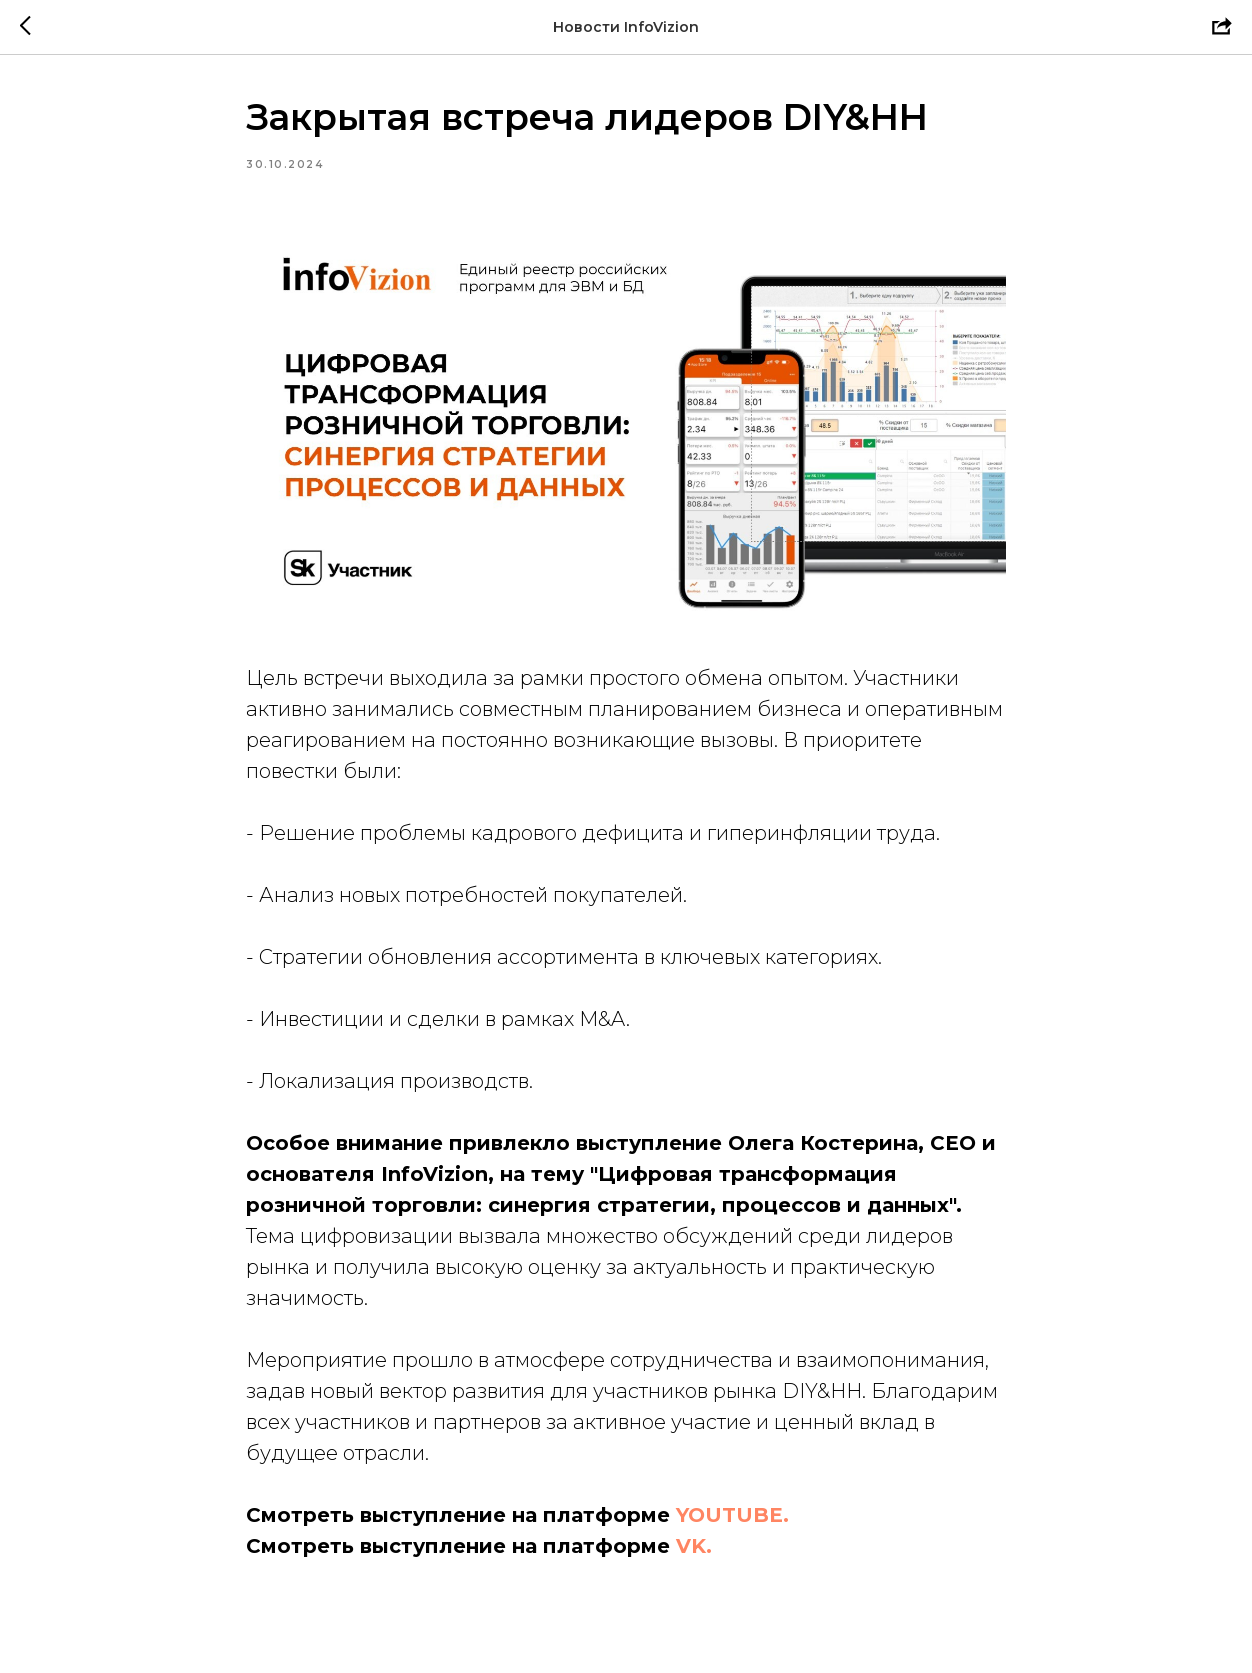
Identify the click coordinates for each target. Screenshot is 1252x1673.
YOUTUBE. (732, 1515)
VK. (694, 1546)
